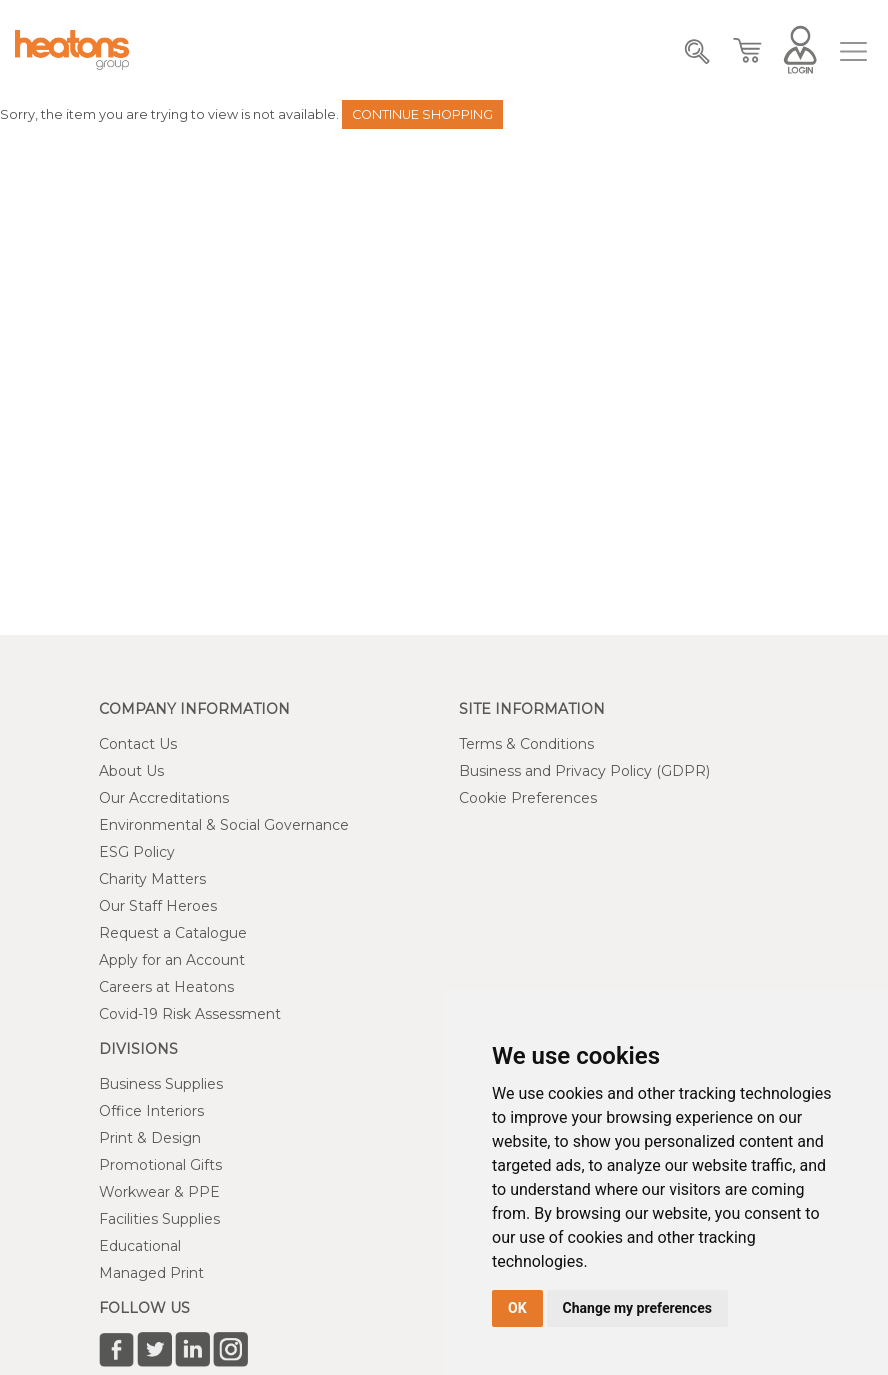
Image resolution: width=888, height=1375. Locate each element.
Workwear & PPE (159, 1192)
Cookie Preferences (528, 798)
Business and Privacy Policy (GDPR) (584, 771)
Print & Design (150, 1138)
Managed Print (151, 1273)
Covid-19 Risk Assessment (190, 1014)
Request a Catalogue (173, 933)
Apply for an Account (172, 960)
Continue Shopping (422, 114)
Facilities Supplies (159, 1219)
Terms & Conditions (526, 744)
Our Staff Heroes (158, 906)
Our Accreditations (164, 798)
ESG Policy (137, 852)
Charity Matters (152, 879)
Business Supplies (161, 1084)
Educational (140, 1246)
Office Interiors (151, 1111)
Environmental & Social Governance (224, 825)
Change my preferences (637, 1308)
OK (517, 1308)
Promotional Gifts (160, 1165)
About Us (131, 771)
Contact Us (138, 744)
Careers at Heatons (166, 987)
